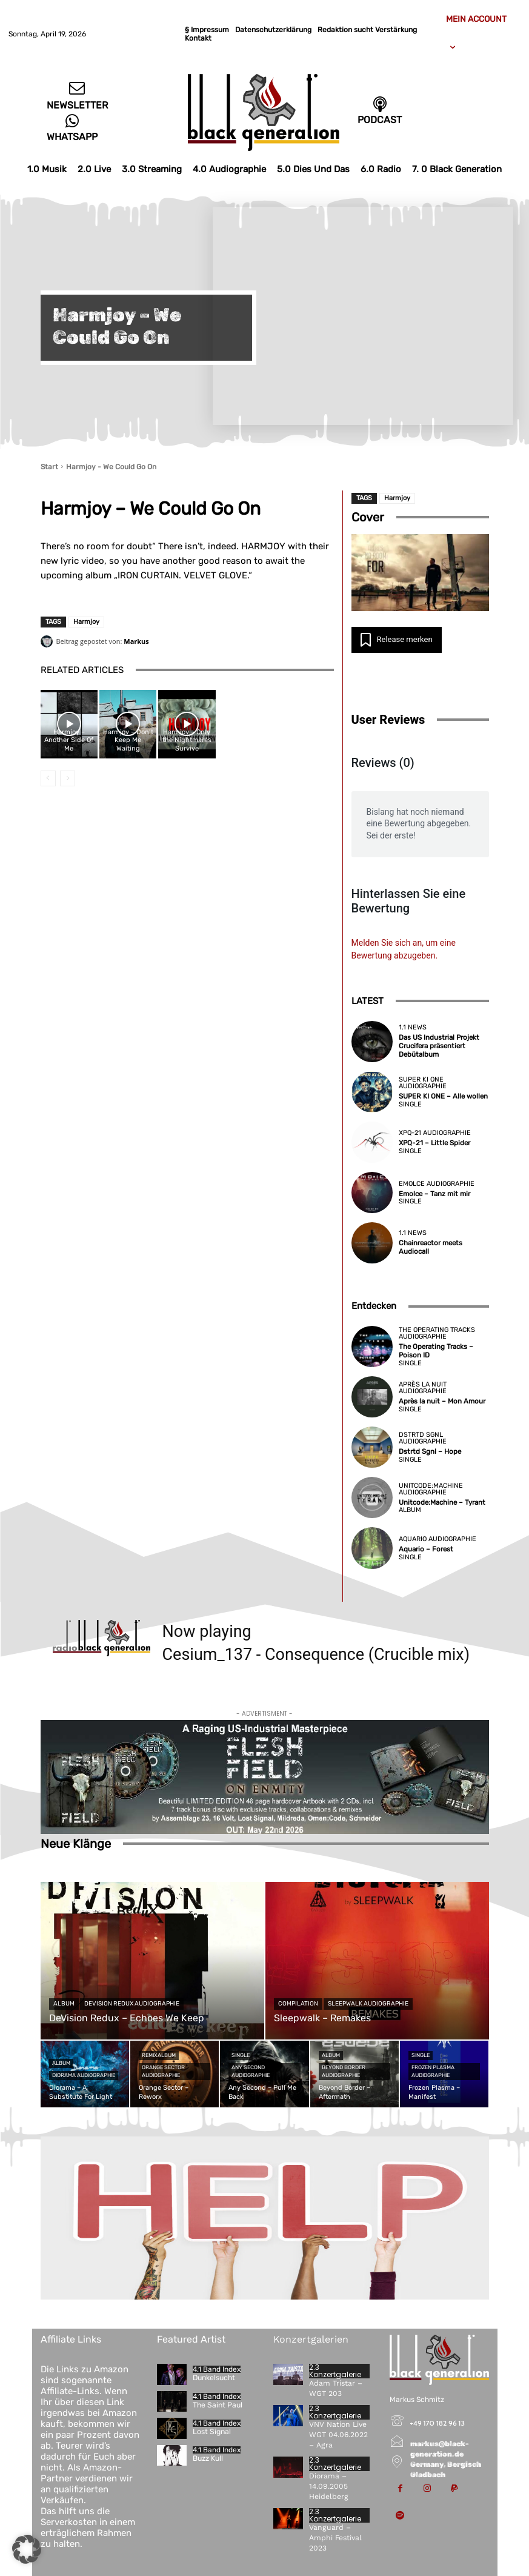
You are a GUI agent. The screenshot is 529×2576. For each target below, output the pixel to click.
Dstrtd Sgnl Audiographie (423, 1438)
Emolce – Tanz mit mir (433, 1194)
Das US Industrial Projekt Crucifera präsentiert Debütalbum (438, 1046)
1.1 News (413, 1028)
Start (49, 467)
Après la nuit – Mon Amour (440, 1402)
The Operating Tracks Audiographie (437, 1333)
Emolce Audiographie (436, 1183)
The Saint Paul (217, 2405)
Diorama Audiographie (83, 2075)
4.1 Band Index (217, 2369)
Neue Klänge (76, 1843)
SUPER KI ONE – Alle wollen (442, 1096)
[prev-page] (48, 778)
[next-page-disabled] (67, 778)
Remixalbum (159, 2055)
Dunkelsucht (214, 2378)
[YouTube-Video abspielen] (420, 573)
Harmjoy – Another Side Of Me (68, 740)
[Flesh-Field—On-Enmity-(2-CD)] (265, 1778)
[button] (26, 2549)
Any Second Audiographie (250, 2071)
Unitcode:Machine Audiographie (431, 1489)
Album (410, 1510)
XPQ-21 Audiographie (435, 1133)
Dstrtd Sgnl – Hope (429, 1452)
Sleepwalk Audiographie (368, 2003)
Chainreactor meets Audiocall (429, 1248)
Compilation (298, 2003)
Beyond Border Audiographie (343, 2071)
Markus (136, 641)
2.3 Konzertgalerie (335, 2371)
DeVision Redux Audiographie (131, 2003)
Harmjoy (86, 622)
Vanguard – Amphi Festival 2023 (335, 2537)
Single (410, 1103)
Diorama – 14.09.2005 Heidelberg (328, 2485)
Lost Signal (212, 2431)
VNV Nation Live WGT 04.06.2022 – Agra (337, 2434)
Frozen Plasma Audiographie (432, 2071)
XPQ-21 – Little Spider (433, 1144)
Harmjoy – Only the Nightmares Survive (186, 740)
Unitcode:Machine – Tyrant (440, 1503)
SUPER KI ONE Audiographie (423, 1082)
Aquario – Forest (424, 1549)
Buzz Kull (208, 2458)
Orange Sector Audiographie (163, 2071)
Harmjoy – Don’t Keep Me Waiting (128, 740)
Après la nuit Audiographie (423, 1388)
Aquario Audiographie (437, 1539)
